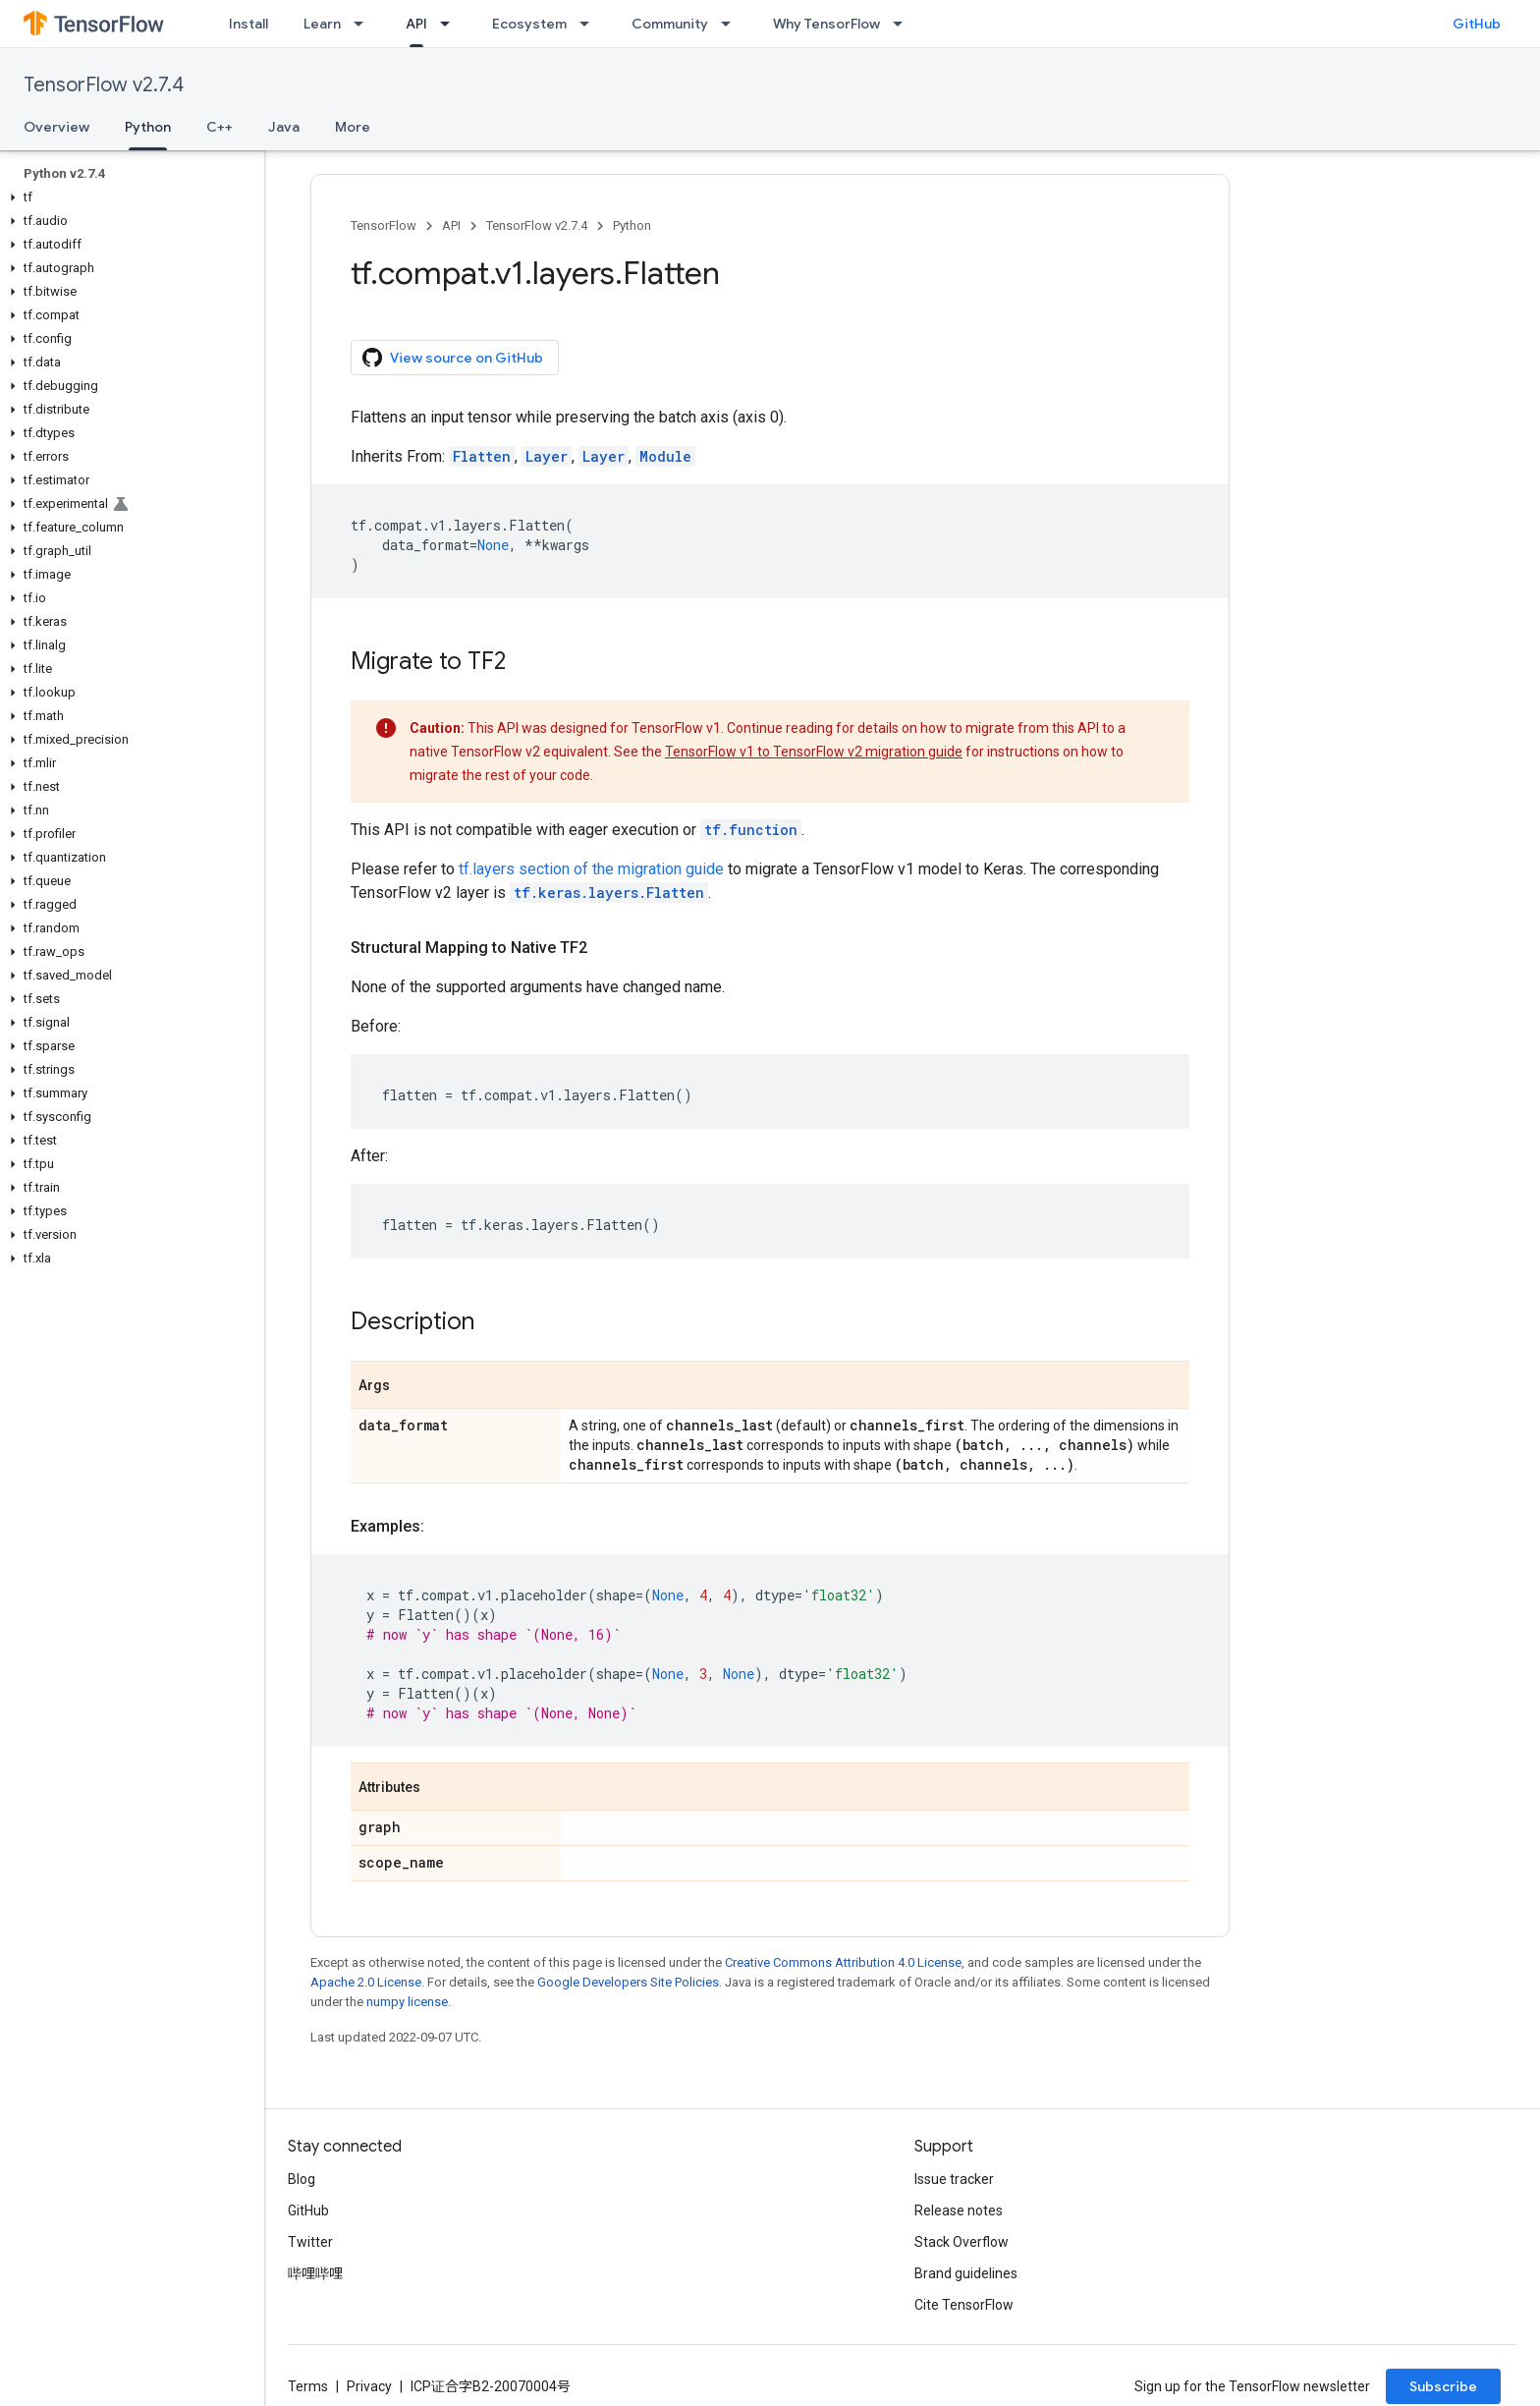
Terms (308, 2386)
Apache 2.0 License (365, 1982)
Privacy (369, 2386)
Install (248, 23)
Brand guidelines (966, 2273)
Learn (322, 23)
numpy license (407, 2001)
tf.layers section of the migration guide (591, 869)
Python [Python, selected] (148, 127)
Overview (56, 127)
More (352, 127)
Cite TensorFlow (964, 2305)
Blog (301, 2179)
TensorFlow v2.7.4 (104, 85)
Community (670, 23)
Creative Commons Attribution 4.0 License (843, 1962)
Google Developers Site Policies (628, 1982)
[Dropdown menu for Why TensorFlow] (903, 23)
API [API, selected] (416, 23)
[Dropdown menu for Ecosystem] (590, 23)
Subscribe (1443, 2386)
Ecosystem (529, 23)
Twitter (310, 2242)
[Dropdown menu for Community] (731, 23)
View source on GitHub (452, 357)
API (451, 225)
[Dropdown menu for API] (450, 23)
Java (284, 127)
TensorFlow (383, 225)
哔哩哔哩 (315, 2273)
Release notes (958, 2210)
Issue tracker (954, 2179)
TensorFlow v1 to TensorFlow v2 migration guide (813, 751)
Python (632, 225)
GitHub (1477, 23)
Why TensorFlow (826, 23)
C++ (219, 127)
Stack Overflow (961, 2242)
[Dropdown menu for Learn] (364, 23)
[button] (128, 197)
